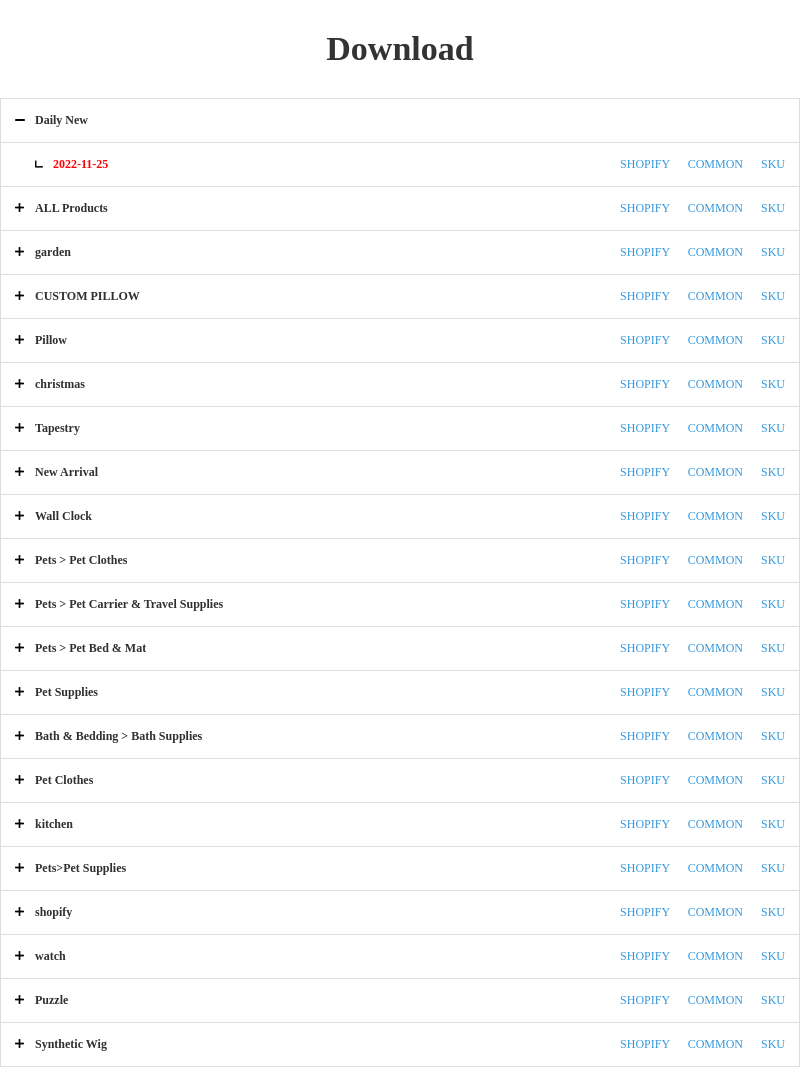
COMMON (715, 164)
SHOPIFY (645, 164)
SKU (773, 164)
